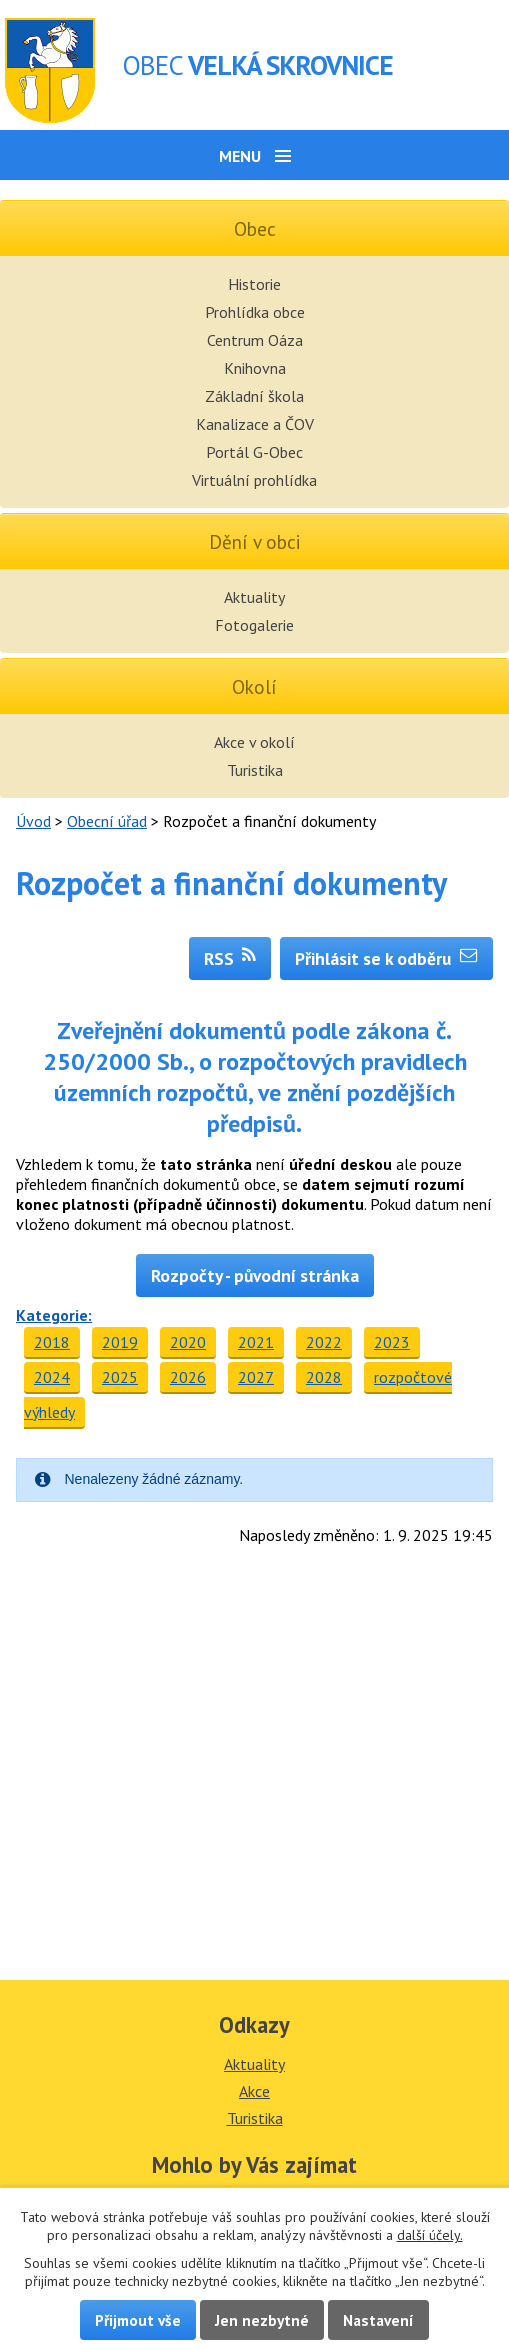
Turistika (255, 770)
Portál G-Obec (254, 452)
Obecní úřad (107, 821)
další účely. (430, 2235)
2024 (52, 1377)
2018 (52, 1342)
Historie (254, 284)
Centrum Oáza (255, 340)
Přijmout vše (138, 2320)
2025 (120, 1377)
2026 (188, 1377)
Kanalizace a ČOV (255, 424)
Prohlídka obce (255, 312)
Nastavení (378, 2320)
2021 (256, 1342)
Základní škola (254, 396)
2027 (256, 1377)
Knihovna (255, 368)
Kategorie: (54, 1315)
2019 (120, 1342)
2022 (324, 1342)
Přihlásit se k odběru (386, 958)
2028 (324, 1377)
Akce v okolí (254, 742)
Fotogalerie (254, 625)
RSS (230, 958)
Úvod (33, 821)
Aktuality (254, 597)
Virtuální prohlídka (254, 480)
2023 (392, 1342)
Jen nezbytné (262, 2320)
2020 (188, 1342)
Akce (254, 2091)
